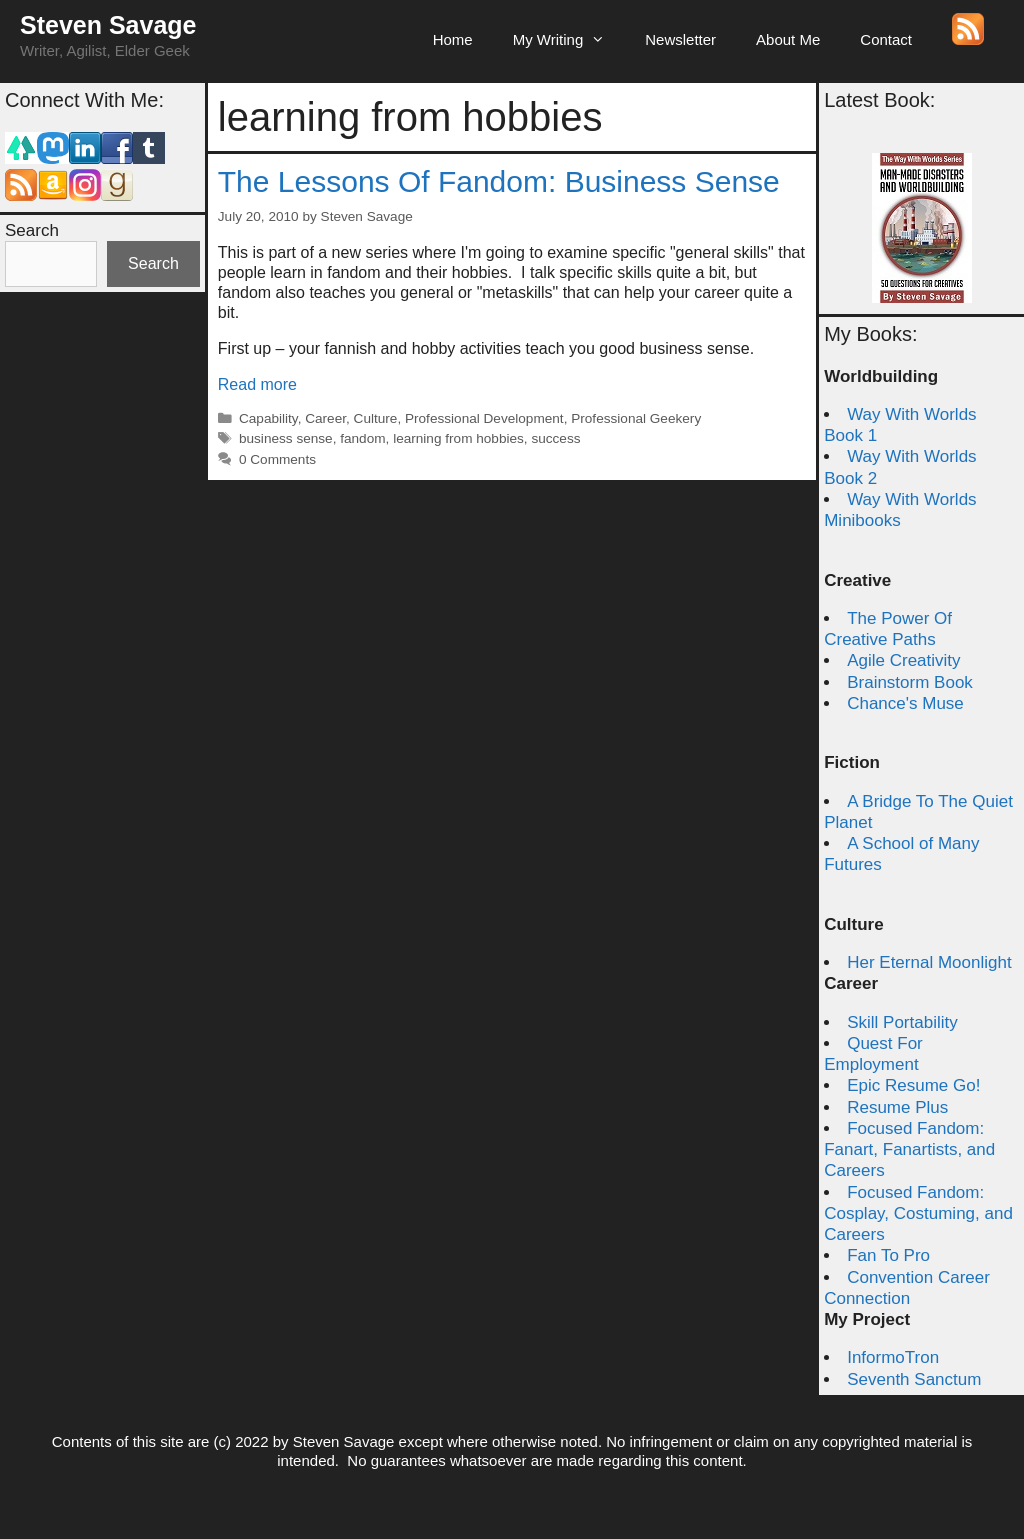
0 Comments (277, 459)
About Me (788, 39)
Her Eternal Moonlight (929, 962)
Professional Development (484, 418)
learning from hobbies (458, 438)
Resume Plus (897, 1107)
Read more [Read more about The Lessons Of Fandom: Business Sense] (257, 384)
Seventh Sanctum (914, 1379)
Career (325, 418)
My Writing (569, 40)
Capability (268, 418)
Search (32, 230)
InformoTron (893, 1357)
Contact (886, 39)
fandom (362, 438)
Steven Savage (108, 25)
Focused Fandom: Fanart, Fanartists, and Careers (909, 1150)
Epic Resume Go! (913, 1085)
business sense (286, 438)
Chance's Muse (905, 703)
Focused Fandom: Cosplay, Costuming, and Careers (918, 1214)
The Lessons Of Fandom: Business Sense (499, 181)
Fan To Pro (888, 1255)
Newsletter (680, 39)
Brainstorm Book (910, 682)
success (555, 438)
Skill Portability (902, 1022)
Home (453, 39)
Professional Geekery (636, 418)
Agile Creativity (903, 660)
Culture (376, 418)
